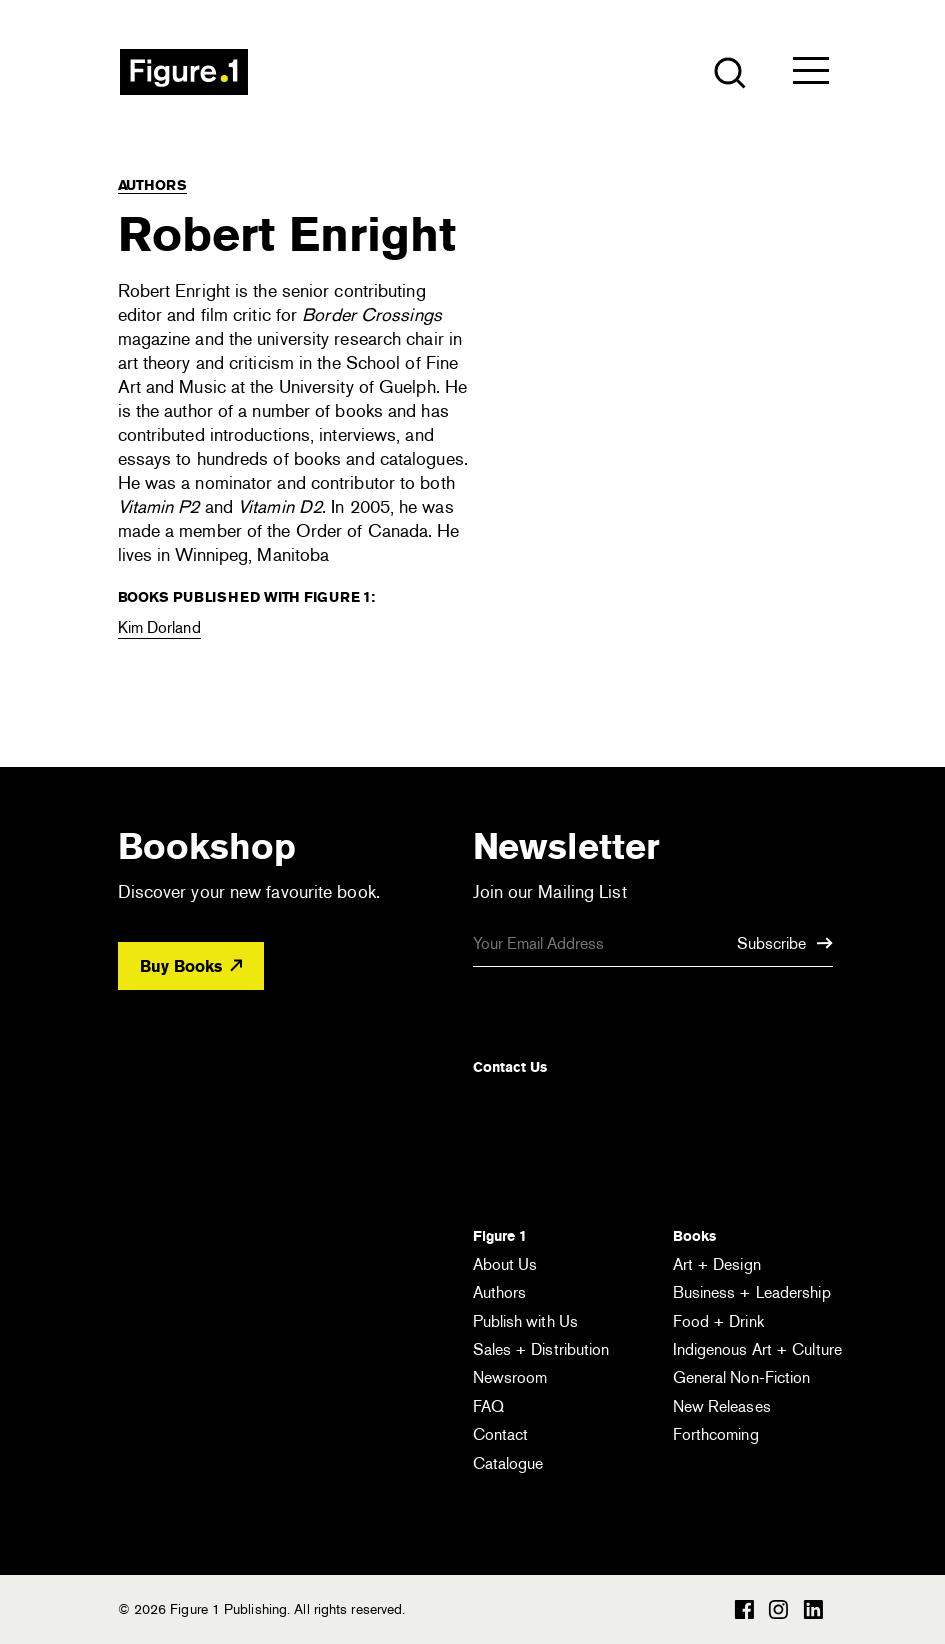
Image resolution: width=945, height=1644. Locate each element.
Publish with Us (526, 1321)
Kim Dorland (159, 627)
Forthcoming (716, 1434)
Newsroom (510, 1377)
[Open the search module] (728, 71)
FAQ (488, 1406)
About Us (505, 1264)
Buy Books (191, 966)
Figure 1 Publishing (184, 72)
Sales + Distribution (541, 1349)
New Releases (722, 1406)
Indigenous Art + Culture (757, 1349)
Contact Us (510, 1067)
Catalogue (508, 1463)
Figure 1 (500, 1236)
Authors (152, 185)
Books (694, 1236)
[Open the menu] (811, 75)
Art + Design (717, 1264)
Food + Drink (718, 1321)
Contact (501, 1434)
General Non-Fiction (742, 1377)
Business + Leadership (752, 1292)
